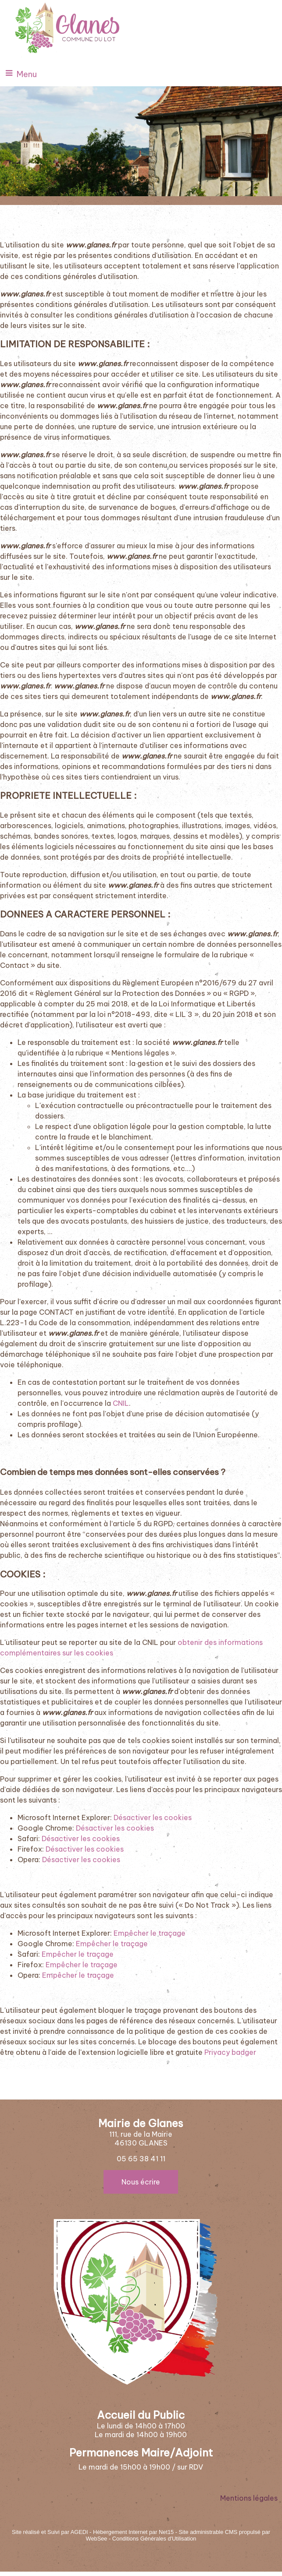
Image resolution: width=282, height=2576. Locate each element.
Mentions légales (249, 2498)
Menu (27, 74)
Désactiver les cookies (153, 1817)
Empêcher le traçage (150, 1933)
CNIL (121, 1403)
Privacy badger (230, 2052)
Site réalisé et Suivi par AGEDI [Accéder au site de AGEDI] (50, 2532)
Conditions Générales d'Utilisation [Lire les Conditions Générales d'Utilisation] (154, 2538)
